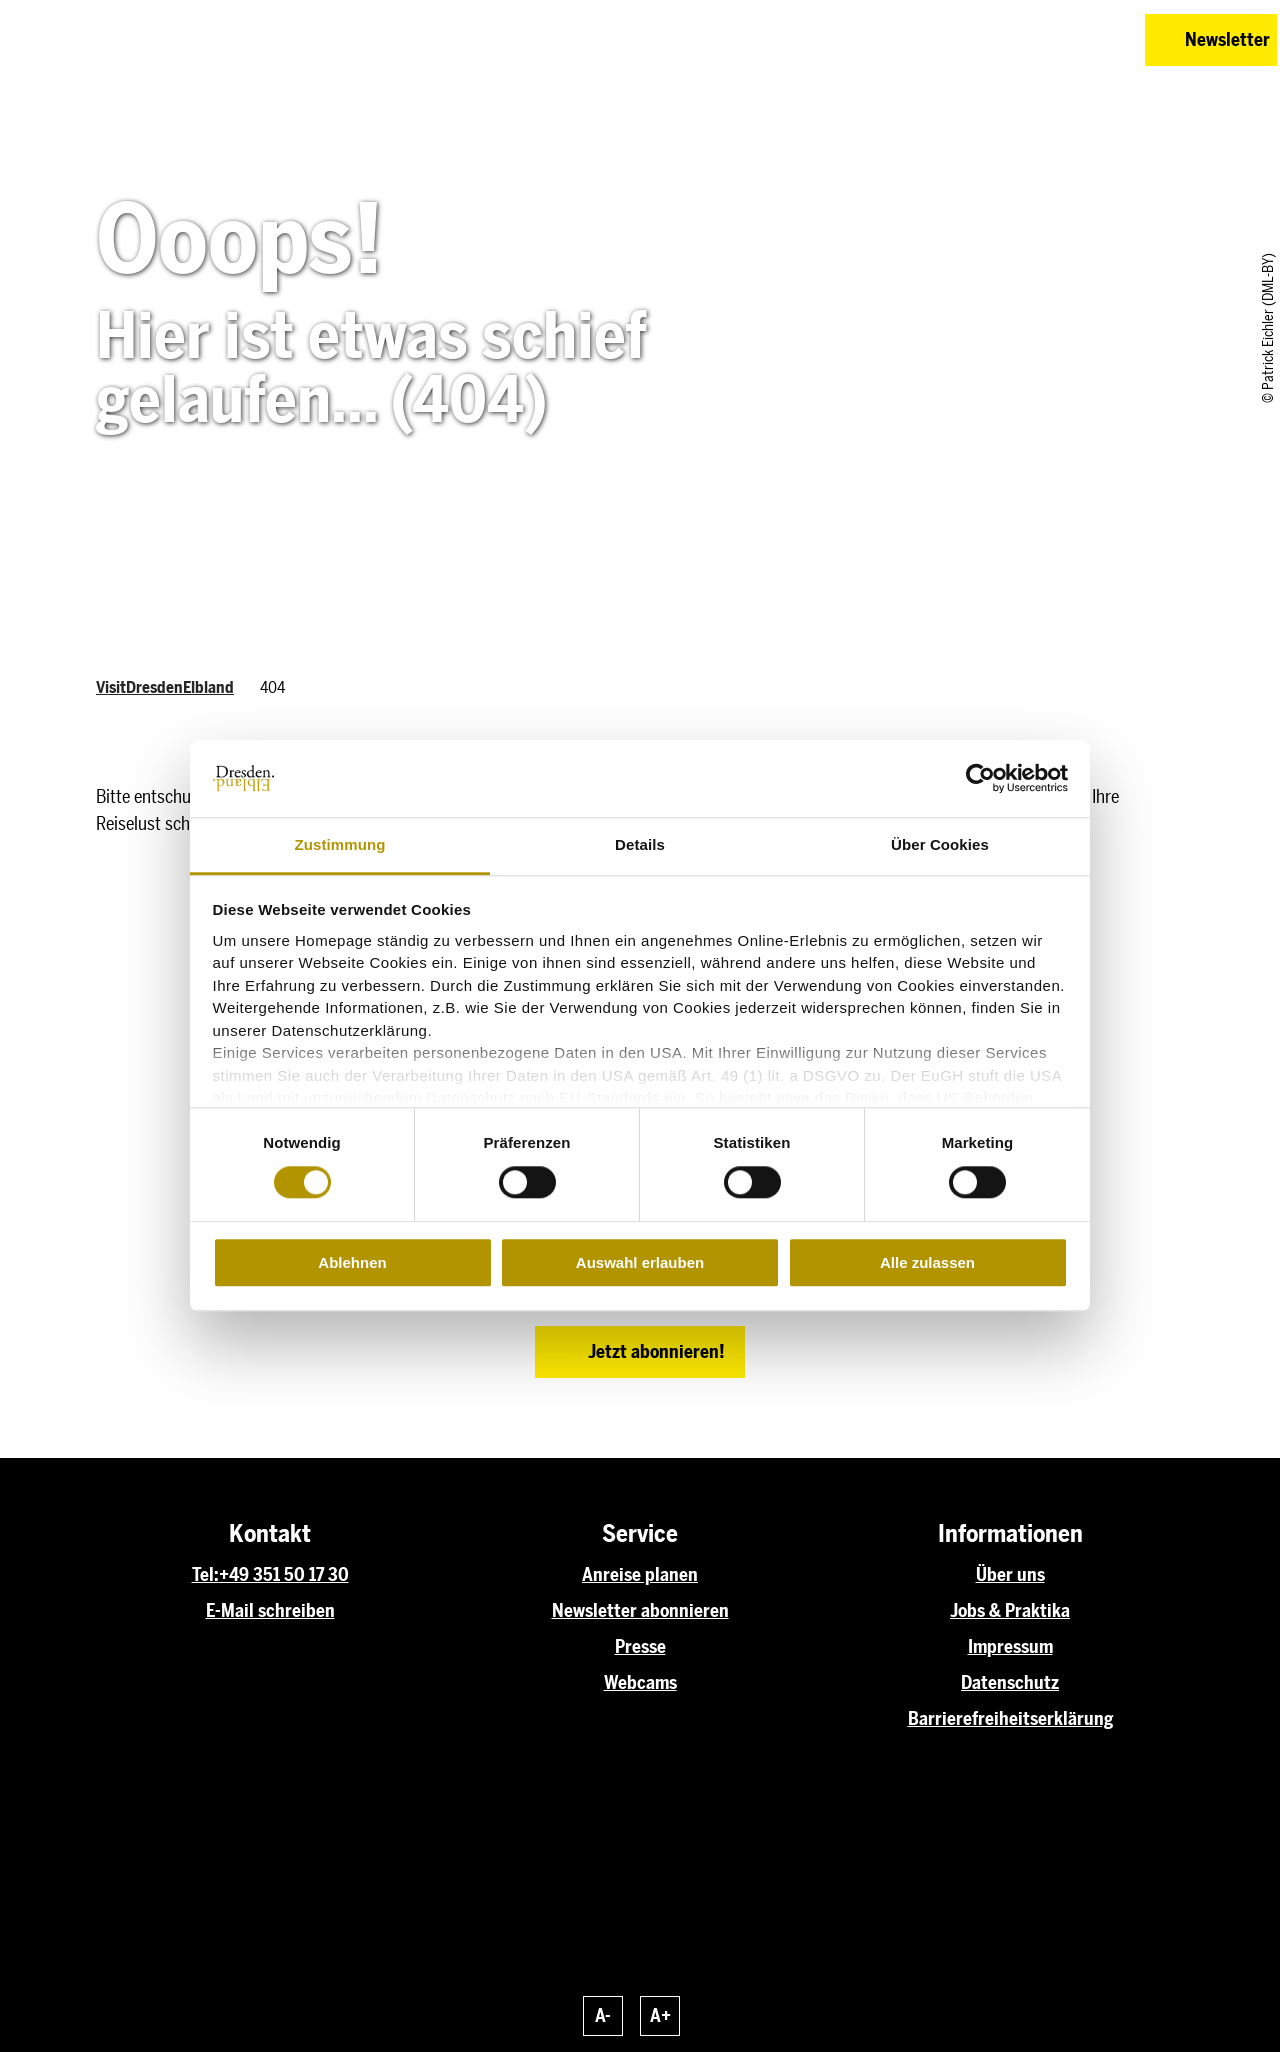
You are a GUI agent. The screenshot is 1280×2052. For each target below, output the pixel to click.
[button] (988, 40)
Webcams (640, 1683)
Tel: (205, 1575)
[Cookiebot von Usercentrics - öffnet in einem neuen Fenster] (980, 779)
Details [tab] (640, 844)
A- (603, 2016)
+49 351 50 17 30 (284, 1575)
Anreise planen (640, 1575)
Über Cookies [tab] (940, 844)
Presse (640, 1647)
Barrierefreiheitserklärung (1010, 1719)
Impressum (1010, 1647)
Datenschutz (1010, 1683)
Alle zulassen (927, 1262)
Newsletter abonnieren (640, 1611)
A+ (660, 2016)
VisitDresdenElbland (165, 687)
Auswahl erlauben (640, 1262)
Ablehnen (352, 1262)
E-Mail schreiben (270, 1611)
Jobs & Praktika (1010, 1611)
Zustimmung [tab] (340, 844)
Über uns (1010, 1575)
